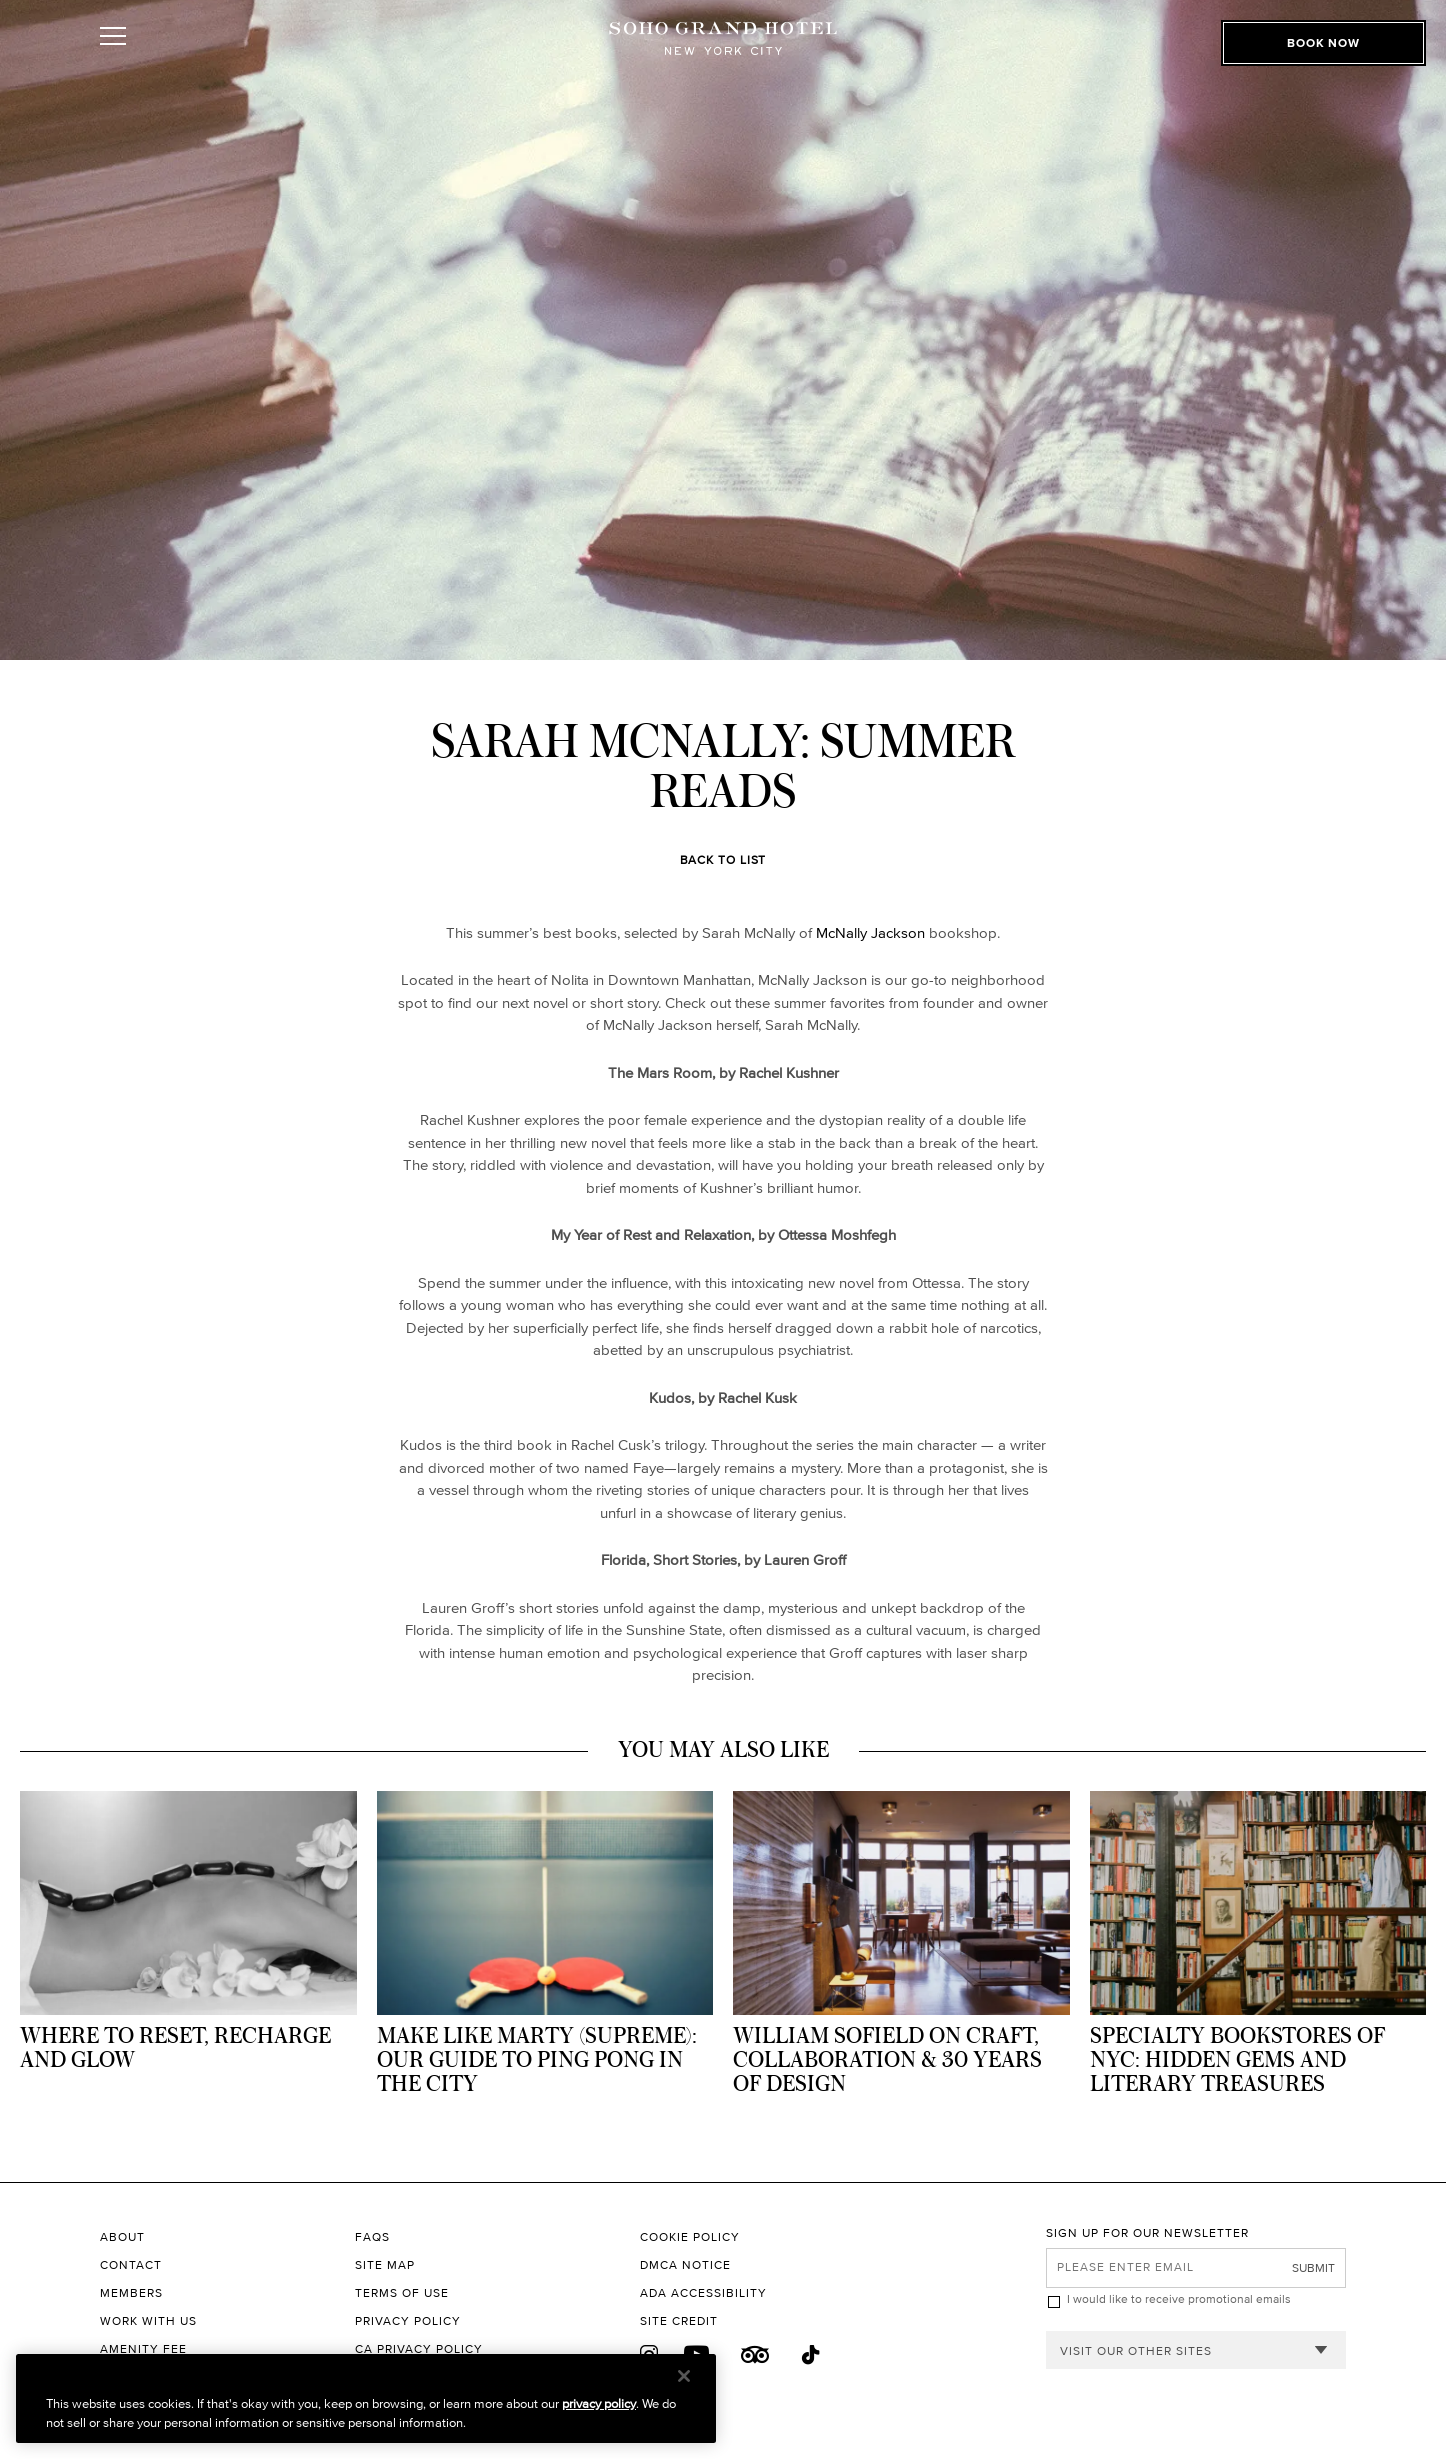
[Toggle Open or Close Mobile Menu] (202, 63)
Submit (1313, 2267)
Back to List (723, 859)
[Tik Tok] (812, 2355)
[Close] (684, 2376)
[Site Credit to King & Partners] (843, 2321)
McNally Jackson (870, 932)
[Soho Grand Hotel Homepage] (723, 62)
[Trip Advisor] (755, 2355)
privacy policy (599, 2403)
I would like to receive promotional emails (1179, 2298)
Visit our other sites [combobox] (1136, 2350)
